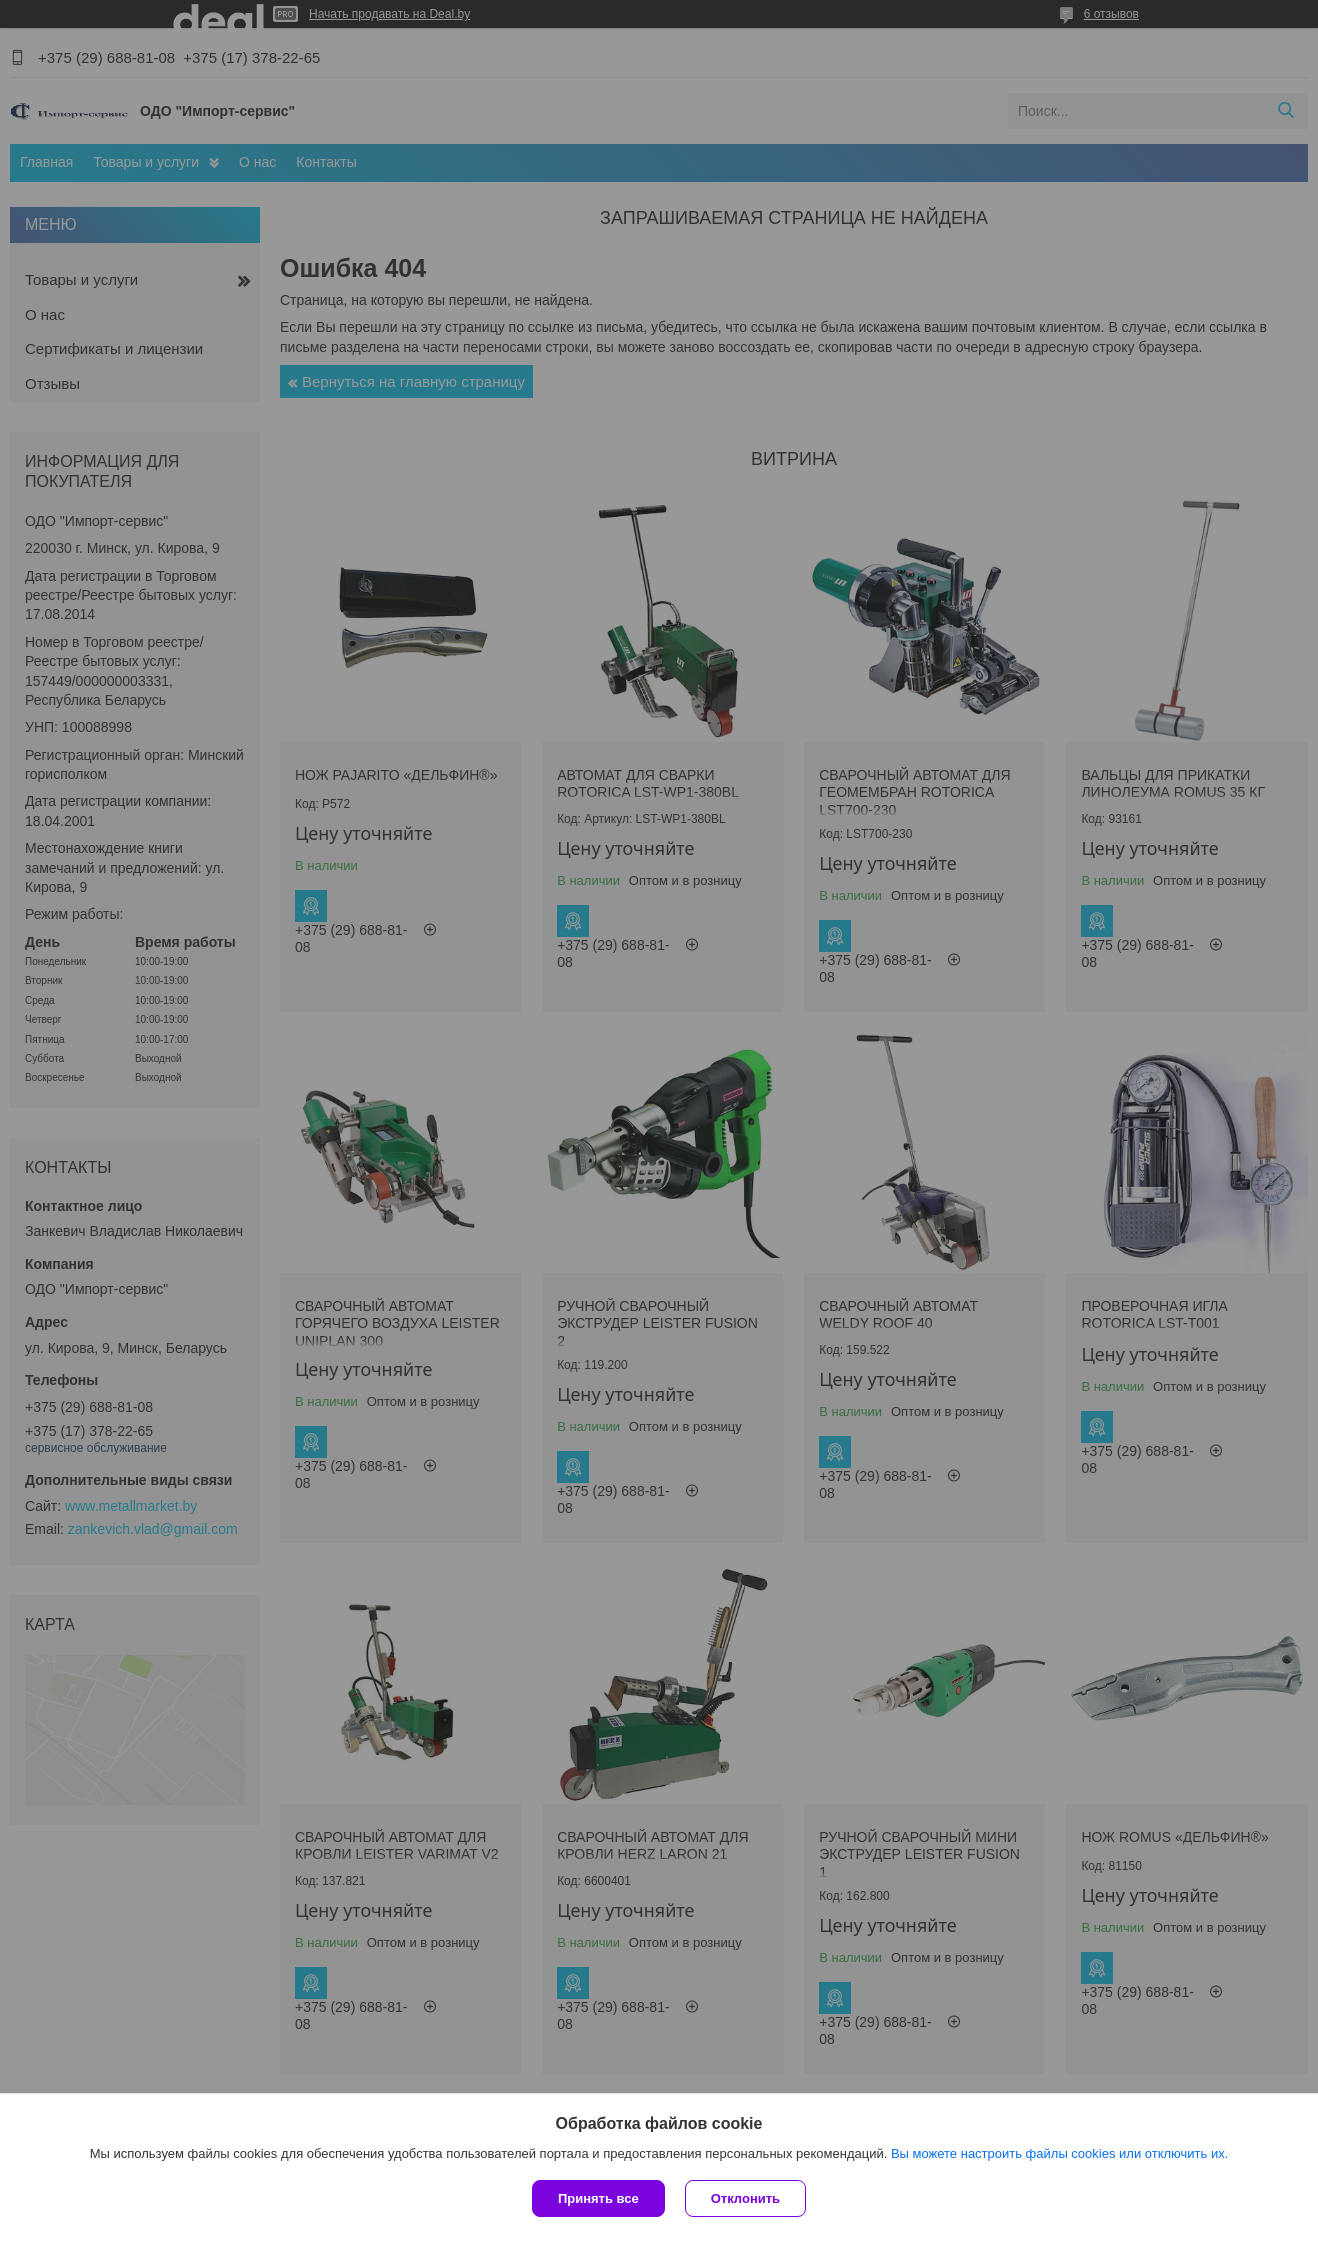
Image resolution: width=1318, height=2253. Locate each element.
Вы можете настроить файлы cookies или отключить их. (1059, 2153)
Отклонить (745, 2198)
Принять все (598, 2198)
